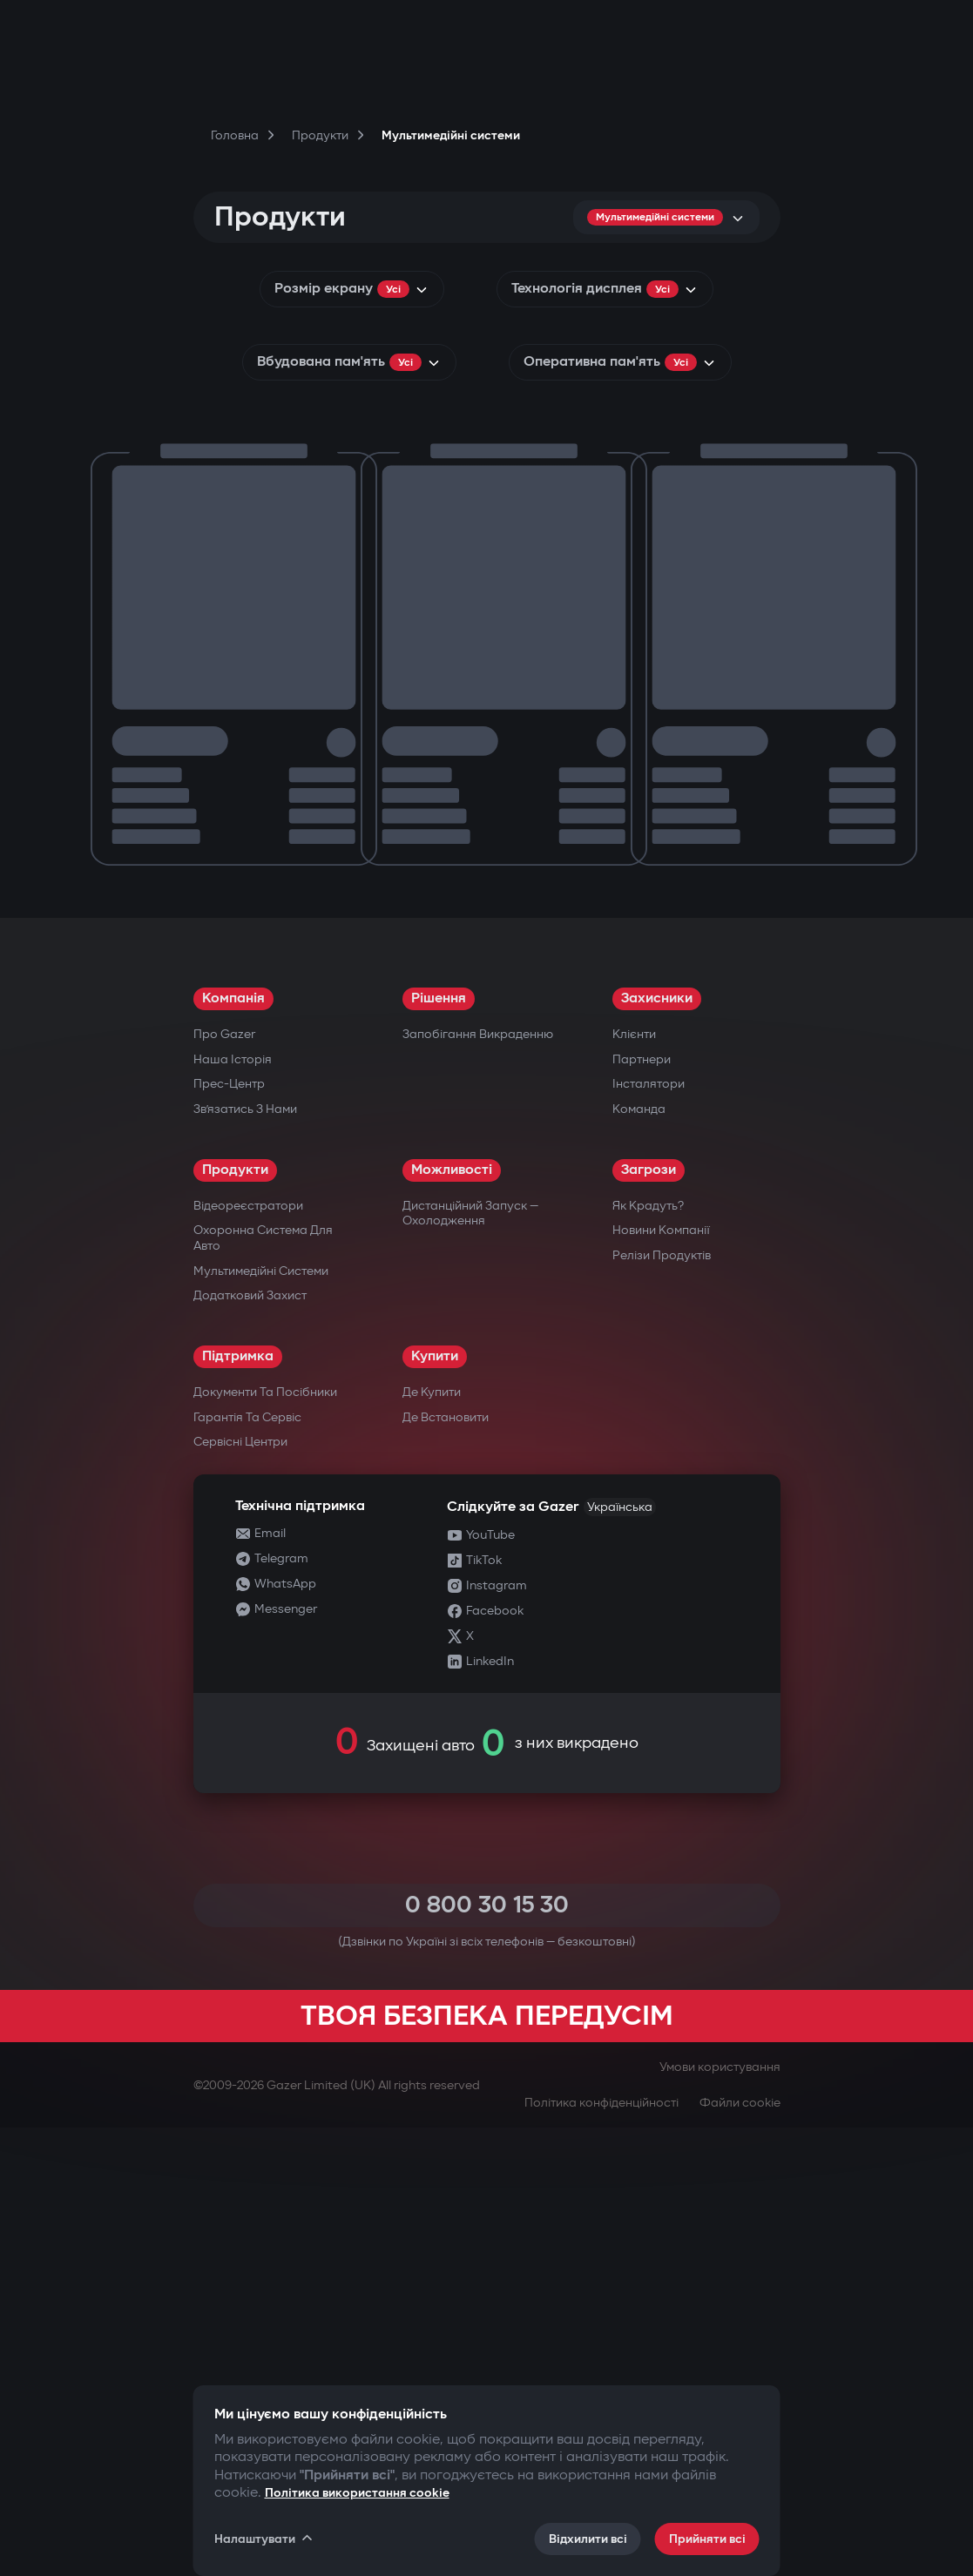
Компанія (233, 1447)
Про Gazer (224, 1482)
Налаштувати (264, 2538)
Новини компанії (661, 1678)
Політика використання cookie (357, 2492)
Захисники (657, 1447)
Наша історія (232, 1507)
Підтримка (238, 1805)
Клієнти (634, 1482)
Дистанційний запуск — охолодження (470, 1662)
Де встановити (445, 1865)
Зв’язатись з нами (245, 1557)
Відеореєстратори (248, 1654)
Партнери (641, 1507)
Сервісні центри (240, 1890)
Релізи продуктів (661, 1703)
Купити (434, 1805)
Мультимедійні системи (260, 1719)
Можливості (451, 1618)
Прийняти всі (707, 2539)
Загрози (648, 1618)
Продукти (235, 1618)
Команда (639, 1557)
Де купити (431, 1840)
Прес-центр (229, 1532)
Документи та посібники (265, 1840)
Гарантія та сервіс (247, 1865)
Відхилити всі (588, 2539)
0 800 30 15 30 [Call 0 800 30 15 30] (487, 2353)
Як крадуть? (648, 1654)
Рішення (438, 1447)
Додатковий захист (250, 1743)
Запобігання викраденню (477, 1482)
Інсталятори (648, 1532)
